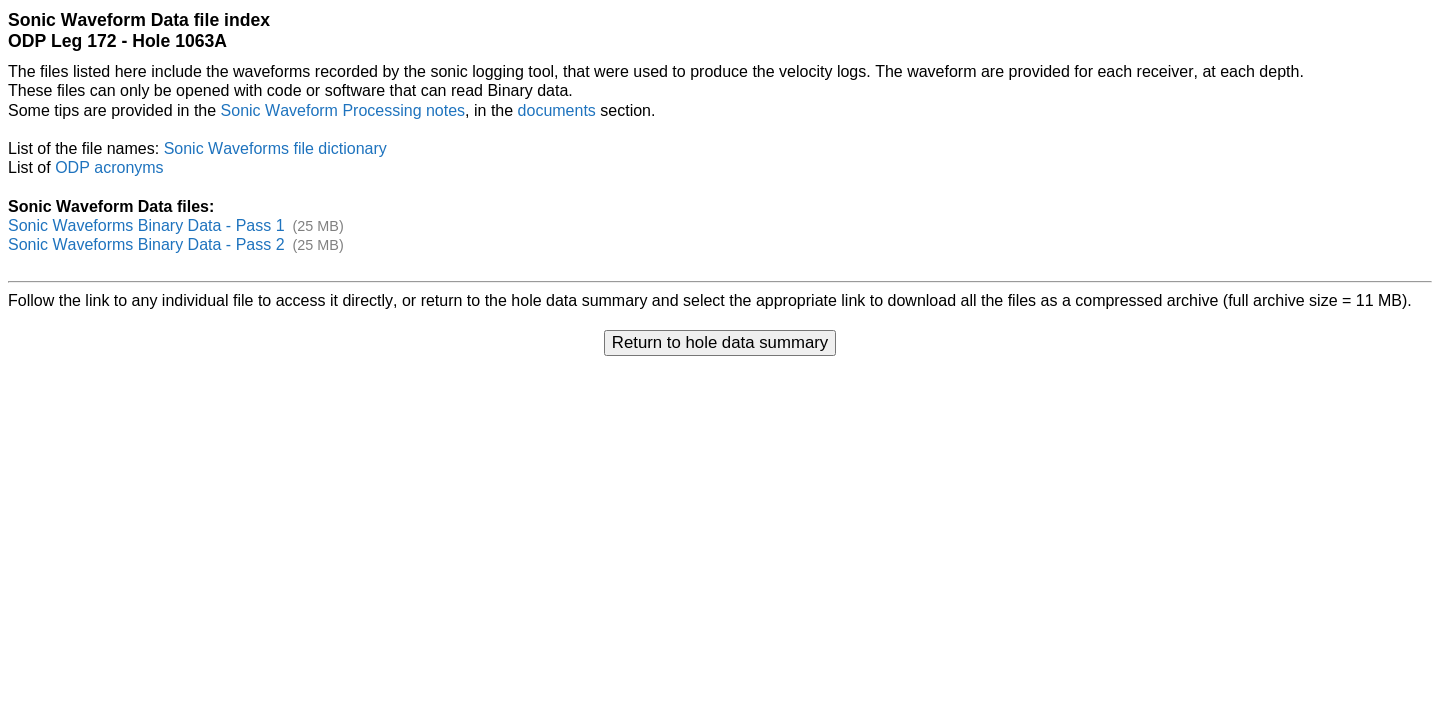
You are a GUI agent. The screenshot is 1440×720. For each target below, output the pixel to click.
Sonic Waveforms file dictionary (275, 148)
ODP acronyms (109, 167)
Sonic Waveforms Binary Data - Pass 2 (146, 244)
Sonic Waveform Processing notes (343, 110)
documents (557, 110)
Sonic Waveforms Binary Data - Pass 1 (146, 225)
